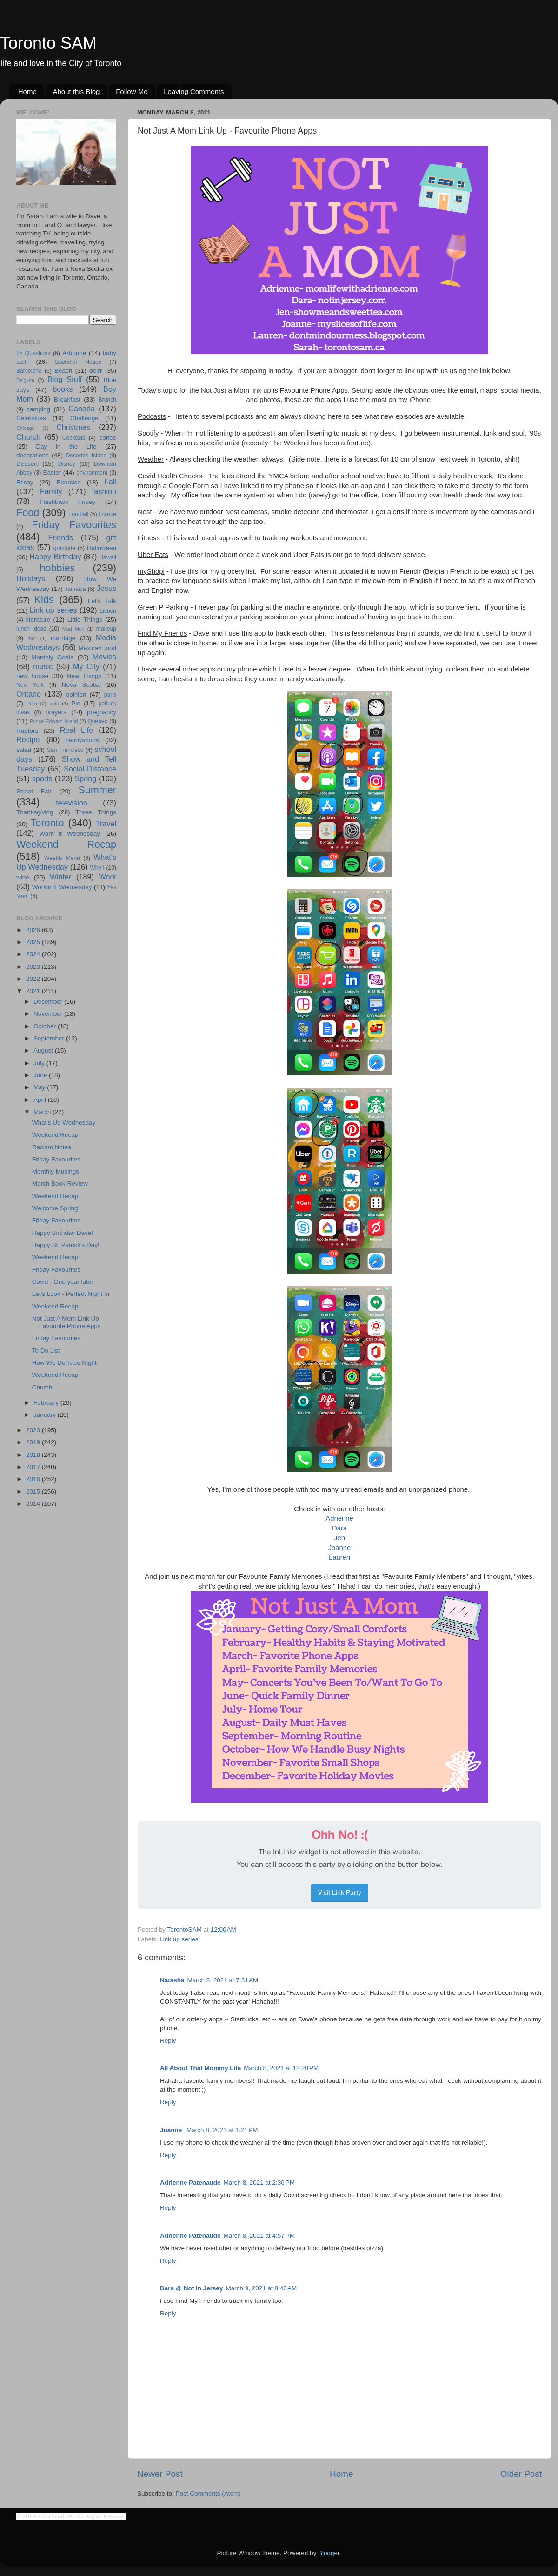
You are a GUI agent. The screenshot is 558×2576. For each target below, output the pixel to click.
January (45, 1414)
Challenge (84, 418)
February (46, 1402)
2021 (34, 990)
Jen (339, 1538)
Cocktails (73, 438)
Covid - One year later (62, 1281)
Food (27, 512)
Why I (97, 868)
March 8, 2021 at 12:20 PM (281, 2068)
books (63, 389)
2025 (34, 942)
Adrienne (339, 1518)
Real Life (76, 730)
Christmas (73, 427)
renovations (82, 740)
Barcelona (29, 371)
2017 (34, 1466)
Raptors (27, 730)
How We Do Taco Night (64, 1362)
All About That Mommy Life (200, 2068)
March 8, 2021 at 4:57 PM (259, 2235)
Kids (44, 599)
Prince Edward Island (54, 721)
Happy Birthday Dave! (62, 1232)
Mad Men (73, 628)
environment (91, 473)
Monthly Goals (52, 657)
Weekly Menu (62, 858)
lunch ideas (31, 628)
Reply (168, 2040)
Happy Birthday (55, 556)
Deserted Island (86, 455)
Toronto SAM (48, 43)
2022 (34, 978)
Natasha (172, 1980)
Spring (86, 778)
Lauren (339, 1557)
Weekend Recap (66, 844)
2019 (34, 1442)
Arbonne (74, 352)
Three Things (96, 812)
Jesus (106, 588)
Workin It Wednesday (62, 887)
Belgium (25, 380)
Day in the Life (66, 446)
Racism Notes (51, 1147)
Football (78, 514)
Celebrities (31, 418)
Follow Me (131, 91)
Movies (104, 656)
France (107, 514)
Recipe (28, 739)
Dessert (27, 463)
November (48, 1013)
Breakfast (67, 399)
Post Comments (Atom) (208, 2493)
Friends (60, 537)
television (71, 802)
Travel (106, 823)
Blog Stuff (64, 379)
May (40, 1087)
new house (32, 675)
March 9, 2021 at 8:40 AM (261, 2288)
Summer (97, 790)
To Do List (46, 1350)
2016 (34, 1479)
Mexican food (98, 647)
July (39, 1063)
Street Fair (34, 791)
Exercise (69, 482)
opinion (76, 694)
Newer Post (160, 2474)
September (49, 1038)
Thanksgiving (34, 812)
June (41, 1075)
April (40, 1099)
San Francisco (65, 750)
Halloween (101, 547)
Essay (24, 482)
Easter (52, 472)
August (44, 1050)
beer (95, 370)
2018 (34, 1454)
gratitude (64, 548)
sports (42, 778)
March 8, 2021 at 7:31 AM (223, 1980)
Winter (61, 876)
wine (22, 877)
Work (107, 876)
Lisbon (108, 611)
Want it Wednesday (69, 833)
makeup (106, 628)
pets (54, 703)
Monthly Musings (55, 1171)
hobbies (57, 568)
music (43, 666)
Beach (63, 370)
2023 (34, 966)
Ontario (28, 694)
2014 (34, 1503)
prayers (56, 712)
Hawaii (108, 557)
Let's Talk (102, 600)
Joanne (339, 1547)
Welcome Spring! (56, 1208)
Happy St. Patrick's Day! (66, 1244)
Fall (110, 481)
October (45, 1026)
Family (51, 491)
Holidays (30, 578)
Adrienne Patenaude (190, 2182)
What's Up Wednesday (64, 1122)
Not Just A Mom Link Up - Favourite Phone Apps (67, 1322)
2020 (34, 1430)
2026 (34, 929)
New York (30, 685)
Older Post (521, 2474)
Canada (81, 408)
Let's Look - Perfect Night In (70, 1293)
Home (27, 91)
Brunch (107, 399)
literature (38, 619)
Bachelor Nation (78, 362)
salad (23, 749)
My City (86, 666)
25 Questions (33, 353)
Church (28, 437)
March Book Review (60, 1183)
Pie (75, 703)
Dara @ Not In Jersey (191, 2288)
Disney (66, 464)
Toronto (47, 823)
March (43, 1111)
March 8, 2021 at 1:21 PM (222, 2130)
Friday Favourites (74, 524)
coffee (107, 437)
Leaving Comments (194, 91)
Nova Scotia (81, 684)
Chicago (25, 428)
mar (31, 638)
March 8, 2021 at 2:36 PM (259, 2182)
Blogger (328, 2552)
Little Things (84, 619)
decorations (32, 455)
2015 (34, 1491)
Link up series (178, 1939)
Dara (339, 1528)
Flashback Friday (67, 501)
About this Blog (76, 91)
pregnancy (101, 712)
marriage (63, 638)
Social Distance (90, 769)
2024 (34, 954)
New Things (83, 675)
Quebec (97, 721)
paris (110, 694)
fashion (104, 491)
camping (38, 409)
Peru (32, 703)
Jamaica (75, 589)
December (48, 1001)
